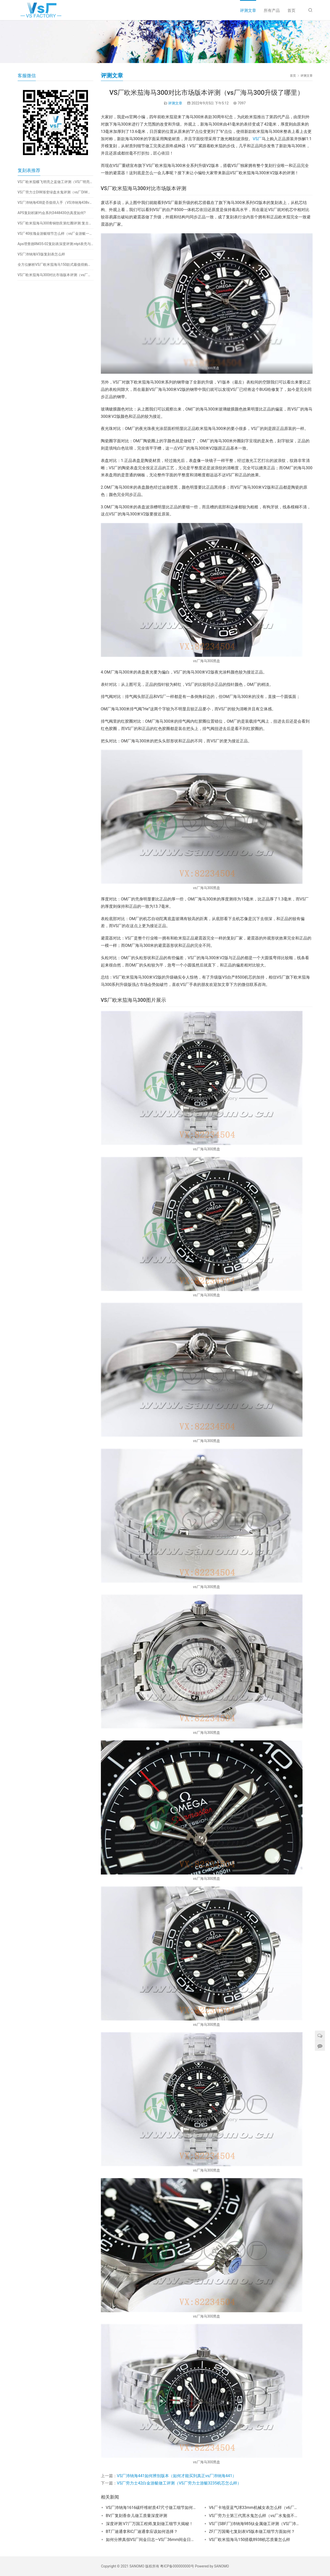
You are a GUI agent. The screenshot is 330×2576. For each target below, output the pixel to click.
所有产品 (272, 10)
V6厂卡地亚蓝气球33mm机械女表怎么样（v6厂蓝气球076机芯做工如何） (254, 2507)
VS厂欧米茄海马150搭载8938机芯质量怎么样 (249, 2539)
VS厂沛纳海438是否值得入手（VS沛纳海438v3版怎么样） (55, 202)
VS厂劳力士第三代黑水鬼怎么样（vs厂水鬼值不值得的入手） (254, 2515)
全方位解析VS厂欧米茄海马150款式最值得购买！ (55, 264)
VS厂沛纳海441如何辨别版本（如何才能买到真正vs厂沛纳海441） (176, 2475)
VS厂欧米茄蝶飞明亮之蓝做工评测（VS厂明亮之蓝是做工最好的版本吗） (55, 182)
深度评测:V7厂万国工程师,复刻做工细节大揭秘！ (149, 2523)
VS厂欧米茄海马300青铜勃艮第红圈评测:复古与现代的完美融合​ (55, 223)
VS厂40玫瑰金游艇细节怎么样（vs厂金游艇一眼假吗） (55, 233)
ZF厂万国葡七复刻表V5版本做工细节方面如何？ (252, 2531)
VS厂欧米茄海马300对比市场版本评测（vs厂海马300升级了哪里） (55, 275)
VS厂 (257, 138)
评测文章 (248, 10)
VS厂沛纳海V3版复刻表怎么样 (41, 254)
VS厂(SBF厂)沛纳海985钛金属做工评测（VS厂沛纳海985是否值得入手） (254, 2523)
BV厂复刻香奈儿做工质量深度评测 (136, 2515)
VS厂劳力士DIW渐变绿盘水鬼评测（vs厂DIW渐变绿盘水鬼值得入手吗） (55, 192)
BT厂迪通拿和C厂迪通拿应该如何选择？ (142, 2531)
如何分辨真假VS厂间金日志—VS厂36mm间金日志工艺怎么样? (151, 2539)
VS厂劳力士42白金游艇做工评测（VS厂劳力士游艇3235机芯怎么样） (179, 2483)
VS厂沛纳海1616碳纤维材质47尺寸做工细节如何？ (151, 2507)
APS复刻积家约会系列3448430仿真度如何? (52, 213)
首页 (291, 10)
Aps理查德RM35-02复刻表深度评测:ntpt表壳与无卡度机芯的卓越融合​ (55, 244)
